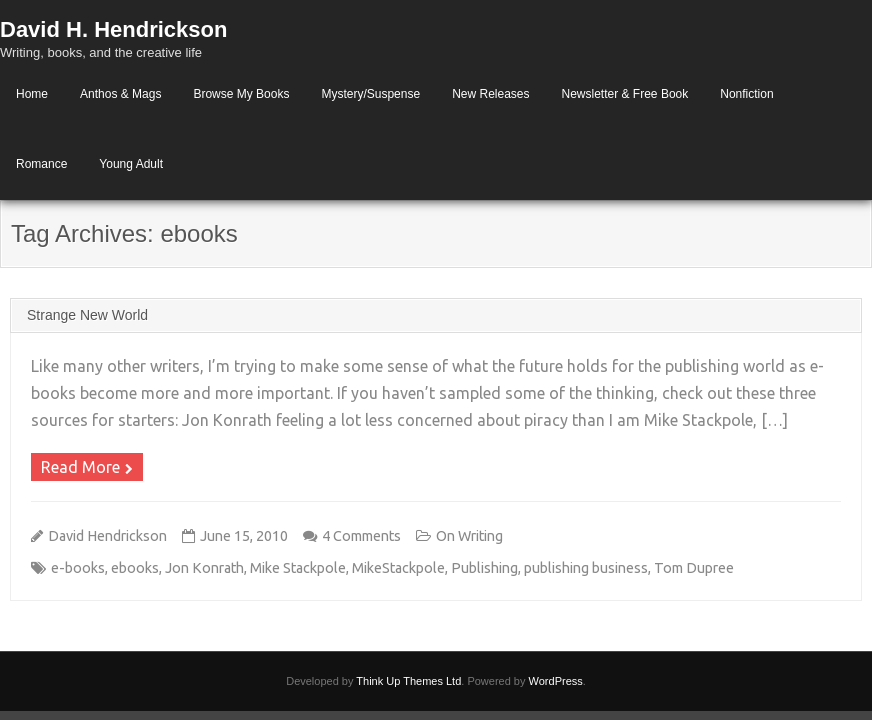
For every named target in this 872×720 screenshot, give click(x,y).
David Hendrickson (107, 536)
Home (32, 94)
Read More (80, 467)
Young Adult (131, 164)
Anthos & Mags (120, 94)
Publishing (484, 568)
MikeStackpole (398, 568)
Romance (41, 164)
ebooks (135, 568)
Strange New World (87, 315)
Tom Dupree (694, 568)
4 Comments (361, 536)
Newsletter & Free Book (625, 94)
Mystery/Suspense (370, 94)
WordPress (556, 681)
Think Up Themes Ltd (408, 681)
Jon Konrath (204, 568)
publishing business (586, 568)
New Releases (490, 94)
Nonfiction (746, 94)
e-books (78, 568)
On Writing (469, 536)
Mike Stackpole (298, 568)
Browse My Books (241, 94)
